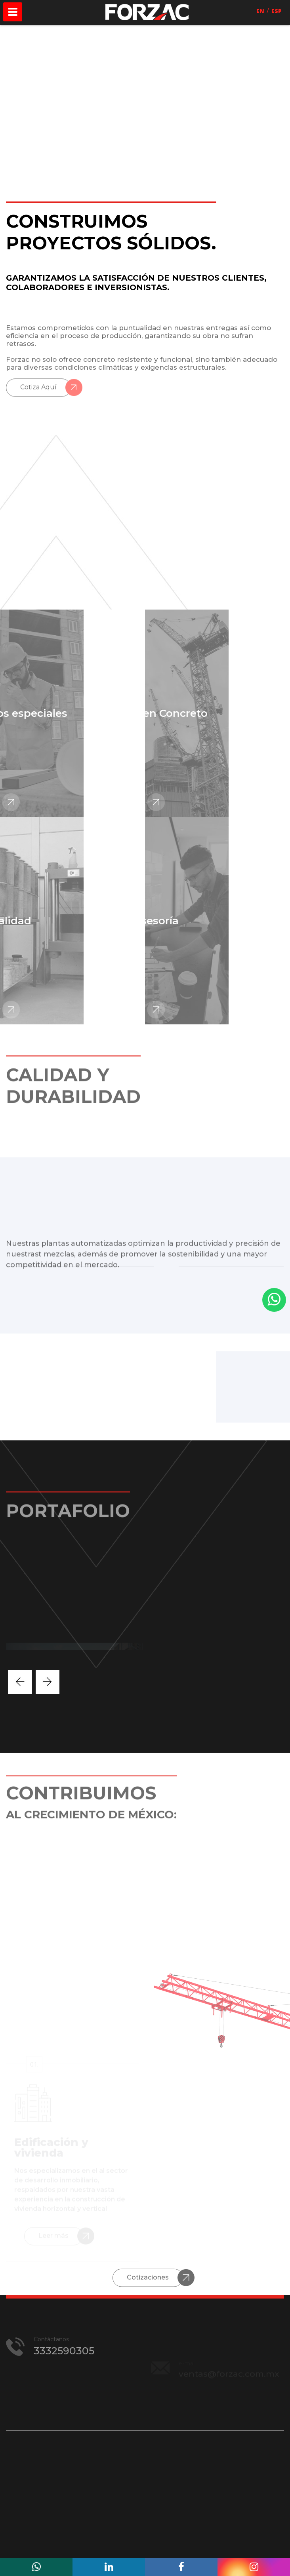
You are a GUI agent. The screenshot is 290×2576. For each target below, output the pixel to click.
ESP (276, 11)
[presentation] (20, 1682)
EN (260, 11)
